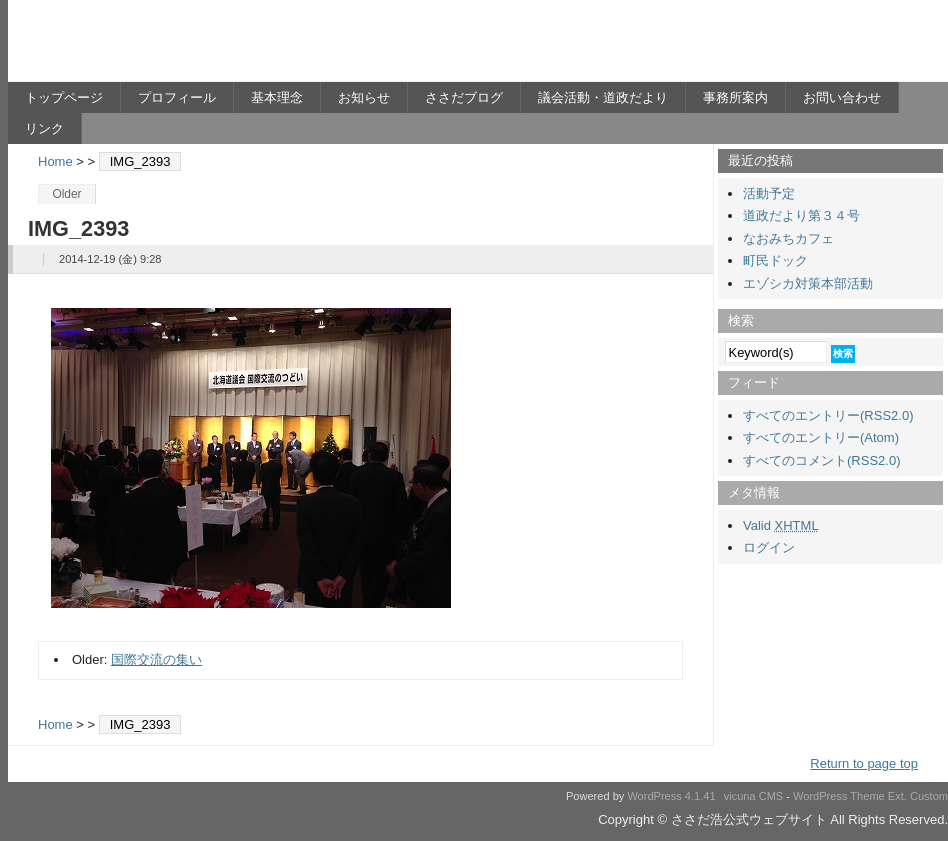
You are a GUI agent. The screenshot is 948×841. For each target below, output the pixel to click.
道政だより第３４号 (801, 215)
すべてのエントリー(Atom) (821, 437)
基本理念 (277, 97)
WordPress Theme (839, 796)
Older (66, 194)
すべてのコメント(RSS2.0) (821, 460)
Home (55, 161)
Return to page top (864, 763)
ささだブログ (464, 97)
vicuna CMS (754, 796)
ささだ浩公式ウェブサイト (203, 46)
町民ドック (775, 260)
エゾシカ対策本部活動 (808, 283)
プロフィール (177, 97)
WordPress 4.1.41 (671, 796)
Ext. (897, 796)
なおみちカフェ (788, 238)
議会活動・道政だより (603, 97)
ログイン (769, 547)
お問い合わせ (842, 97)
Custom (929, 796)
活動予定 (769, 193)
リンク (44, 128)
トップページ (64, 97)
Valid (781, 525)
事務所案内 (735, 97)
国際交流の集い (156, 659)
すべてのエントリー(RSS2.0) (828, 415)
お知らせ (364, 97)
